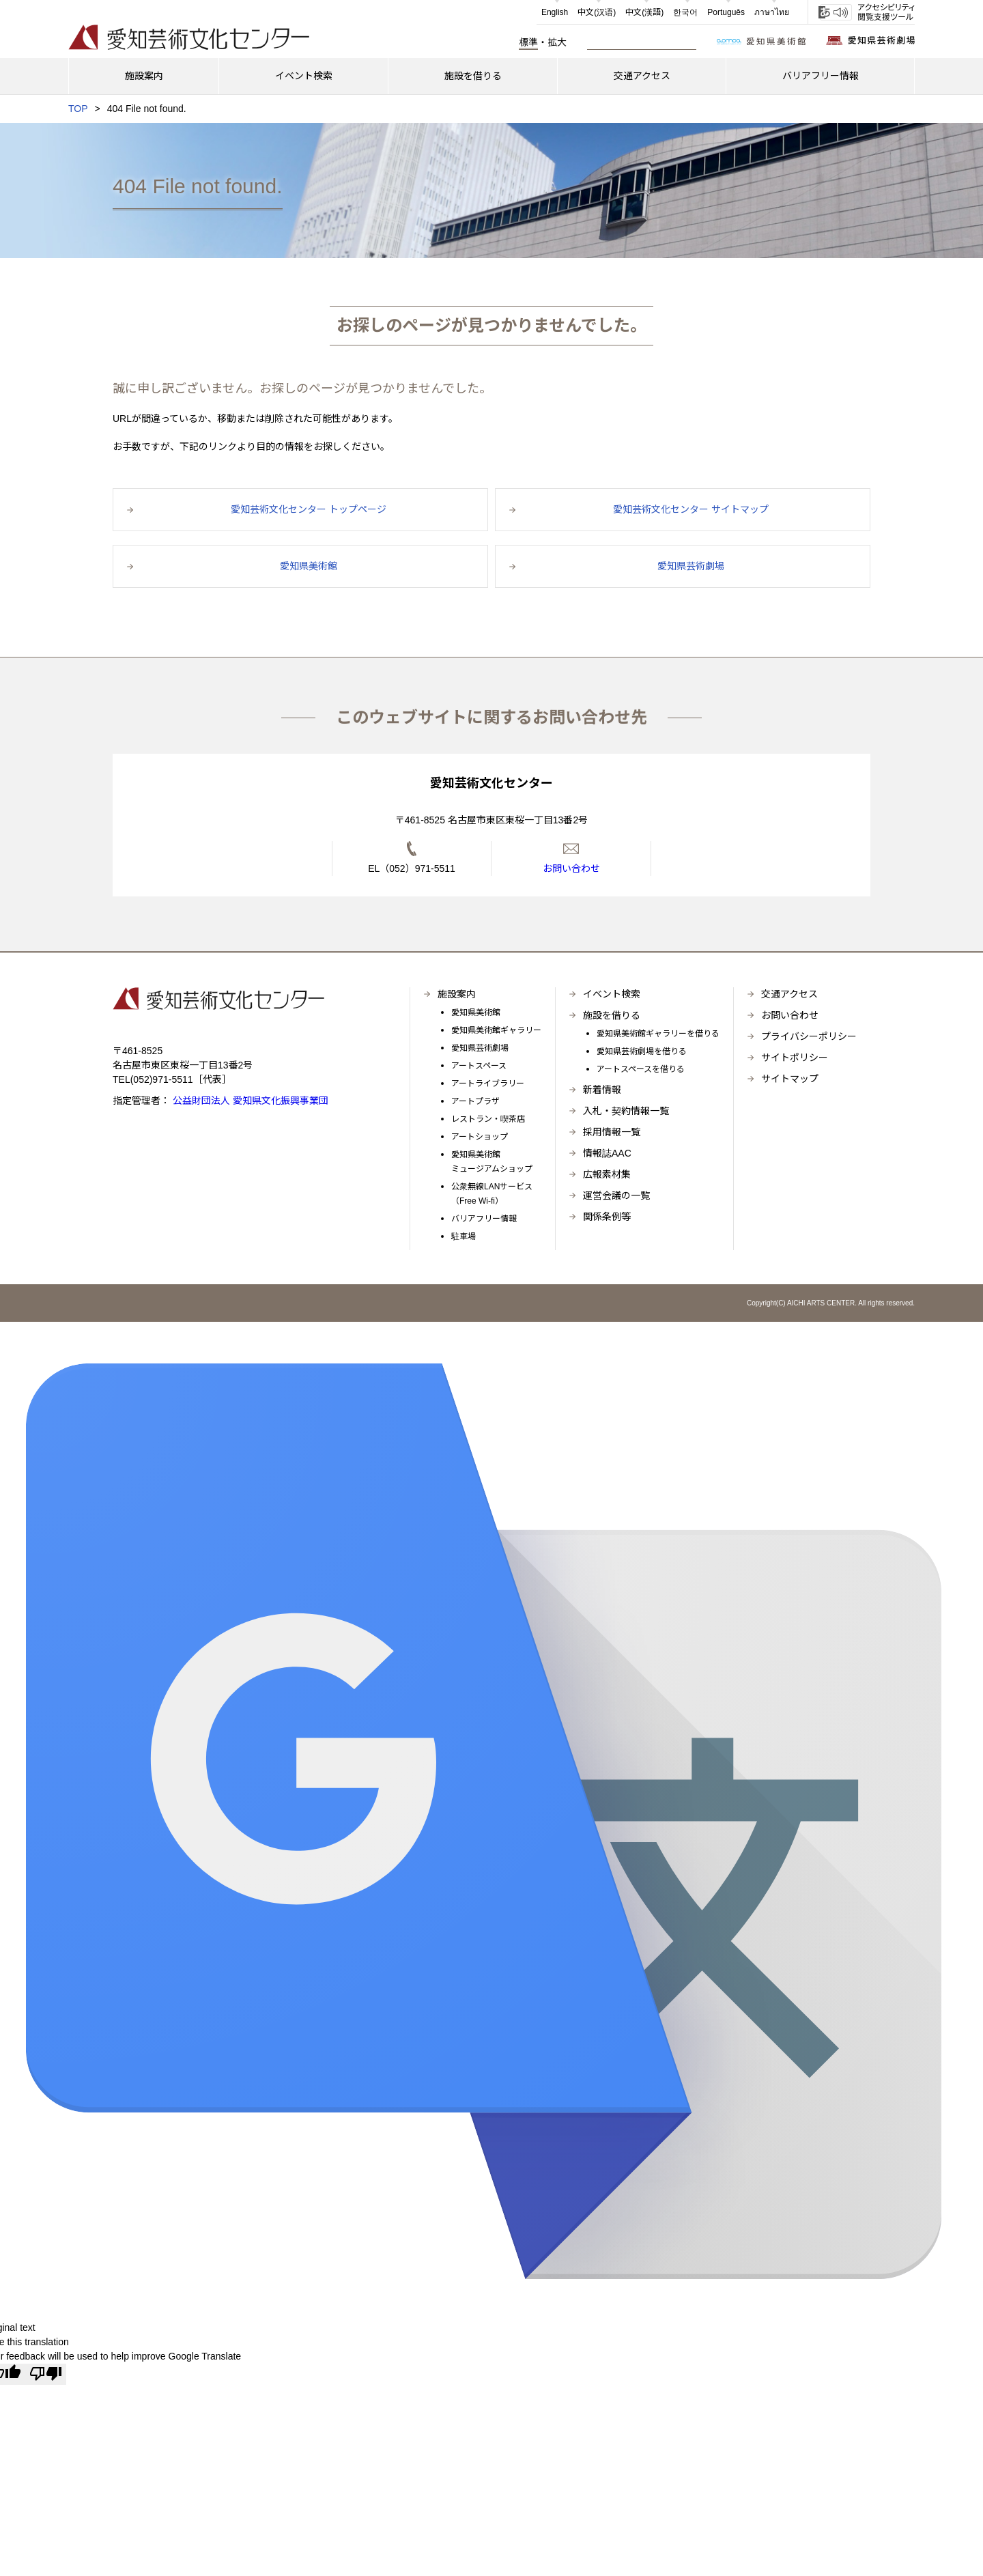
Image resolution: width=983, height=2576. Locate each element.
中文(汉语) (597, 12)
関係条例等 (607, 1216)
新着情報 (602, 1089)
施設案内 (457, 994)
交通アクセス (789, 994)
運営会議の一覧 (616, 1195)
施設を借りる (611, 1015)
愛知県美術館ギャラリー (496, 1030)
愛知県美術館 (475, 1012)
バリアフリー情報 (484, 1218)
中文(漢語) (644, 12)
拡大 (557, 42)
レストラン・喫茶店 (488, 1119)
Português (726, 12)
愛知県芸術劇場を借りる (642, 1051)
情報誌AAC (607, 1153)
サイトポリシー (794, 1057)
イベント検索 (611, 994)
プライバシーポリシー (809, 1036)
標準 (528, 42)
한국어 (685, 12)
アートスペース (479, 1066)
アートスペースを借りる (641, 1069)
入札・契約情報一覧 (626, 1110)
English (554, 12)
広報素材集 (607, 1174)
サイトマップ (789, 1078)
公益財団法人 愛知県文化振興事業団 (249, 1100)
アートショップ (479, 1137)
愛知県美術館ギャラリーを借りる (658, 1033)
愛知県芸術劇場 (480, 1048)
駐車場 (463, 1236)
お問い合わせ (789, 1015)
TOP (78, 108)
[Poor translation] (45, 2374)
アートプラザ (475, 1101)
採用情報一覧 (611, 1132)
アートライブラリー (487, 1083)
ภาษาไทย (771, 12)
